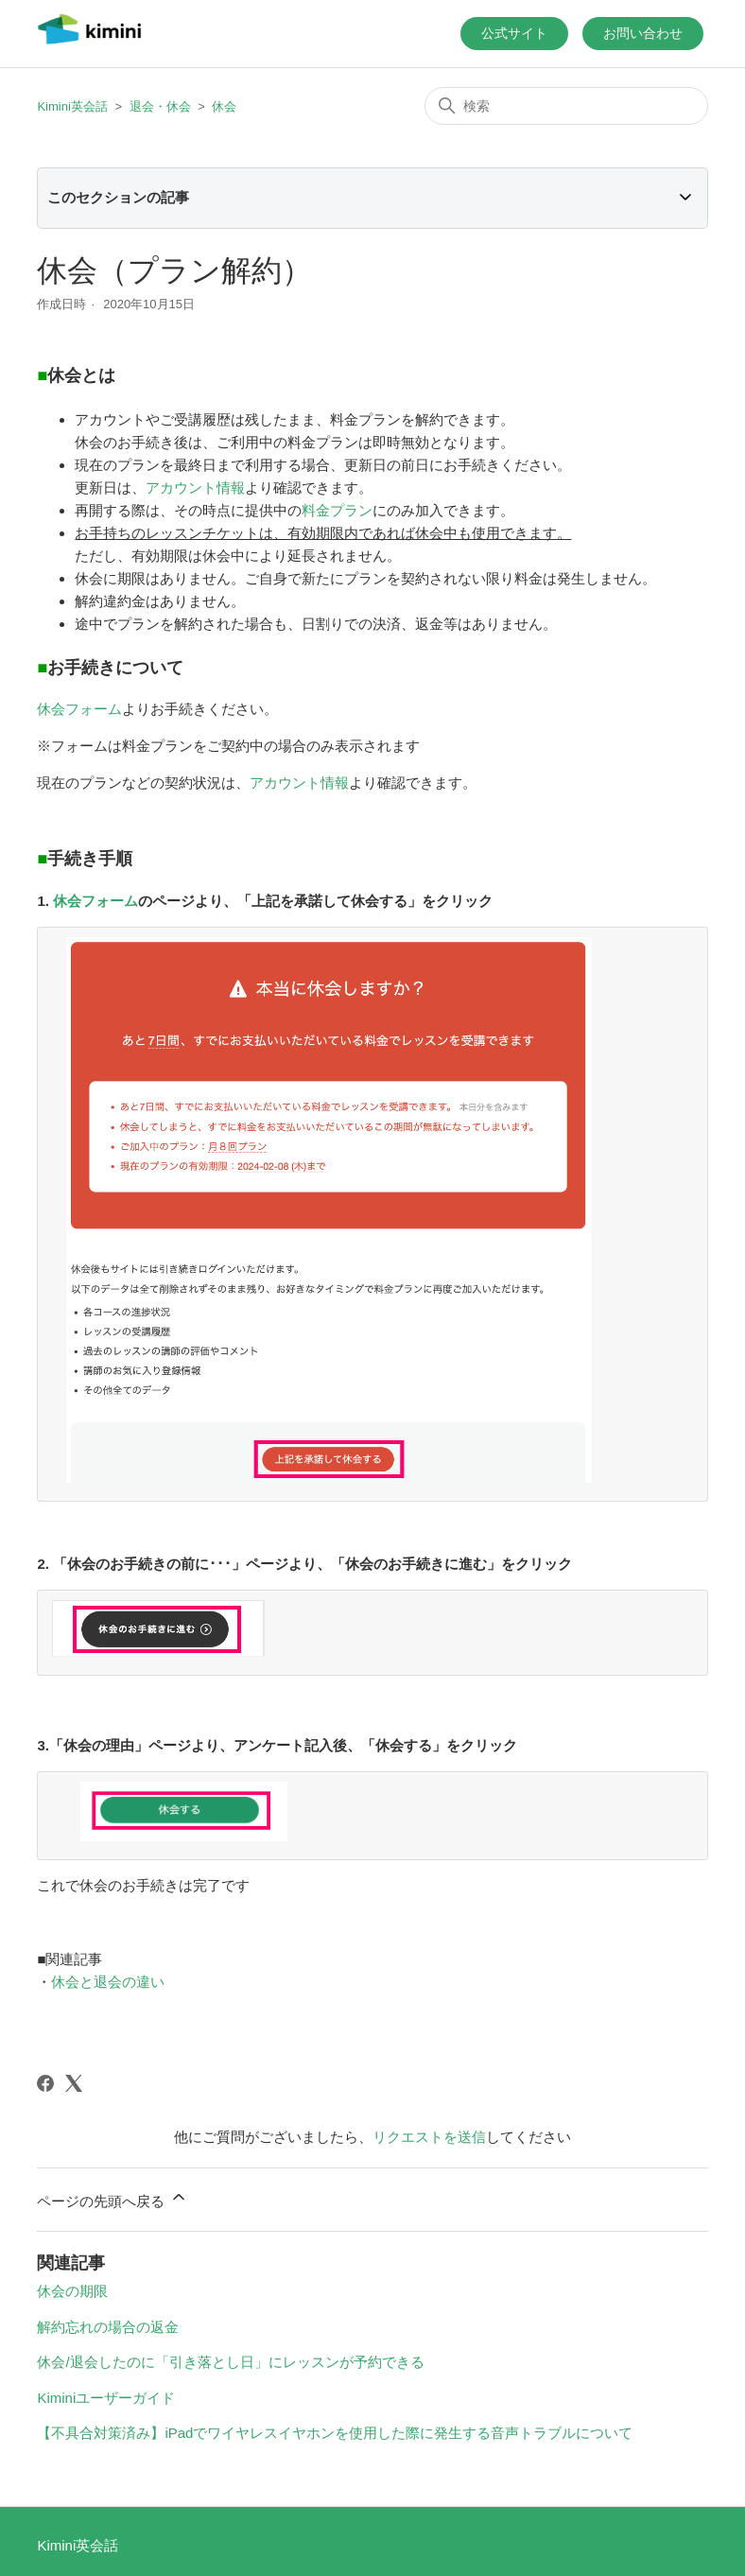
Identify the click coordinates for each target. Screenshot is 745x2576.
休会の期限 (72, 2282)
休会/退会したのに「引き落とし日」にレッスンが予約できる (230, 2353)
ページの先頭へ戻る (112, 2190)
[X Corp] (73, 2074)
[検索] (566, 106)
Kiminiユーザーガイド (106, 2389)
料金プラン (337, 510)
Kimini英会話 (72, 106)
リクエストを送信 (429, 2128)
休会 (224, 106)
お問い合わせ (643, 33)
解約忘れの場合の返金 (108, 2318)
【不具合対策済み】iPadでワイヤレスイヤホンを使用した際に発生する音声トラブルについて (334, 2424)
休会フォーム (79, 709)
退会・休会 (160, 106)
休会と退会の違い (108, 1973)
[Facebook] (45, 2074)
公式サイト (514, 33)
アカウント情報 (195, 487)
